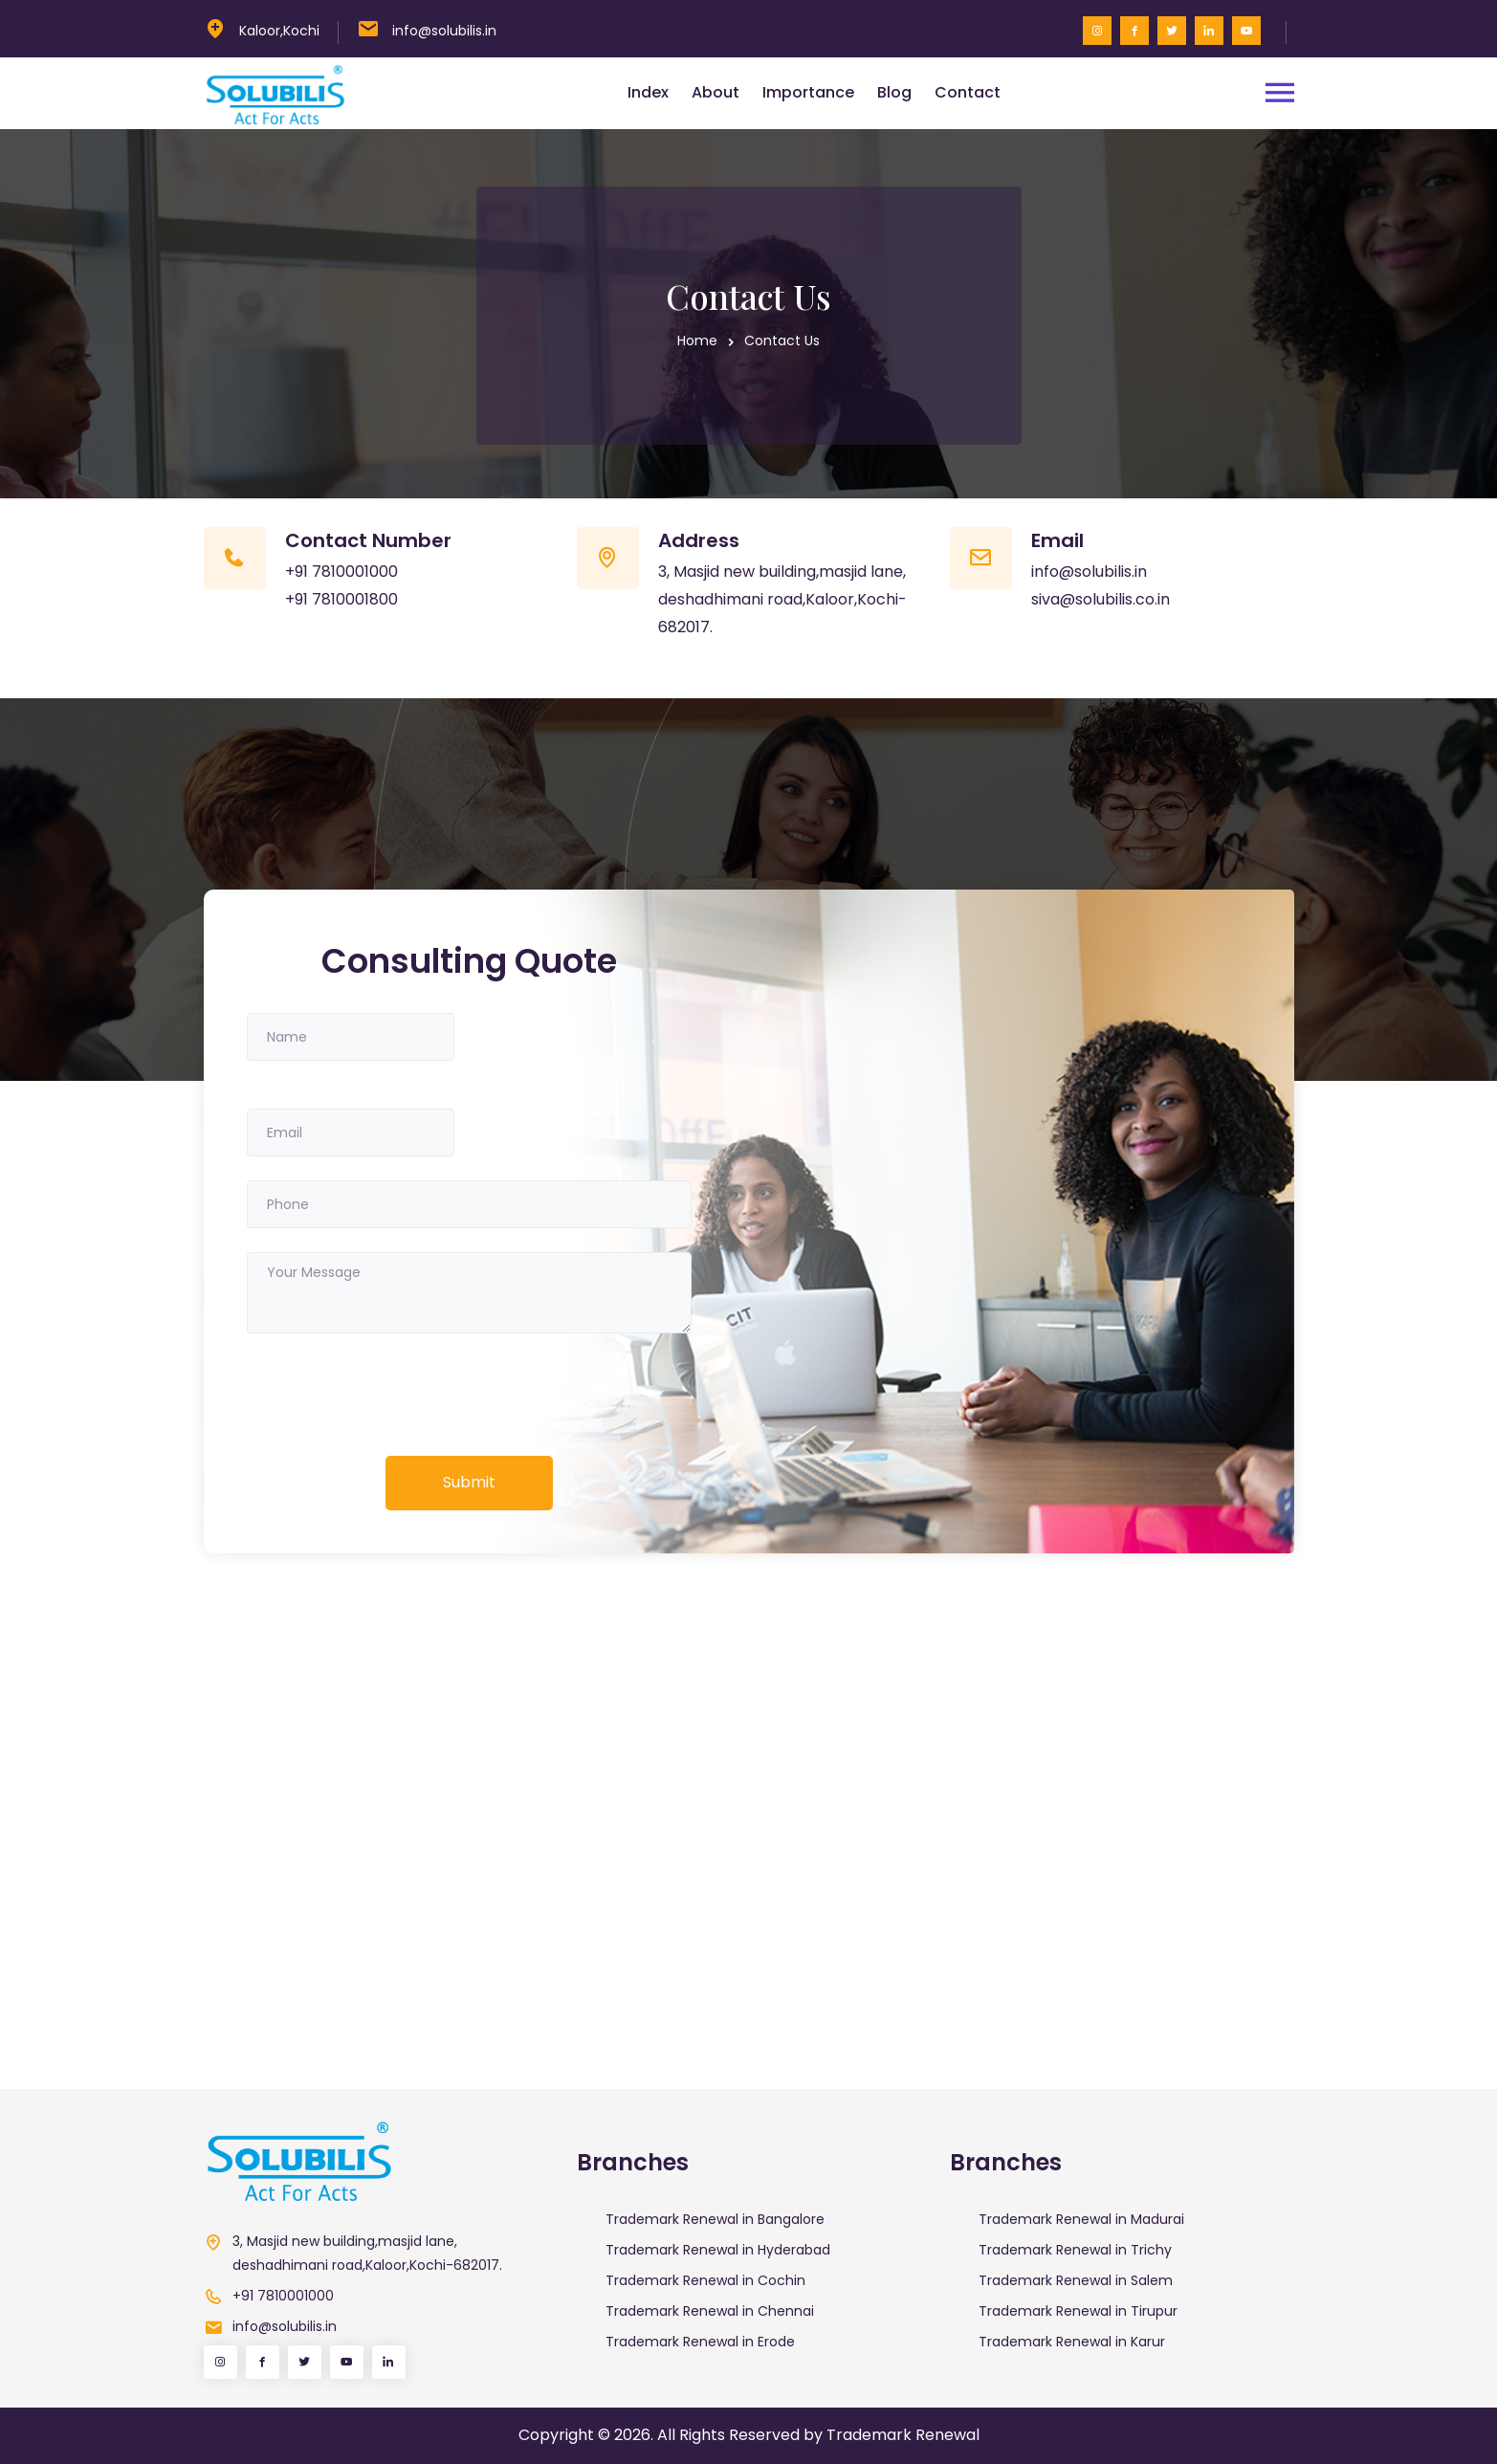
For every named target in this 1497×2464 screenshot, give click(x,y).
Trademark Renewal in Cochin (705, 2280)
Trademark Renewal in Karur (1072, 2341)
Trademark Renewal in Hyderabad (717, 2249)
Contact (968, 92)
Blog (894, 92)
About (715, 92)
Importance (808, 92)
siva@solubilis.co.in (1100, 599)
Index (648, 92)
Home (697, 340)
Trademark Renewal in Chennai (709, 2311)
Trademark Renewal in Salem (1076, 2280)
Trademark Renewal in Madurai (1081, 2219)
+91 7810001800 (341, 599)
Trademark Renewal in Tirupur (1078, 2311)
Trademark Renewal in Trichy (1075, 2249)
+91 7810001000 (341, 572)
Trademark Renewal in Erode (700, 2341)
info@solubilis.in (444, 30)
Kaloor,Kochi (279, 30)
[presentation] (392, 1394)
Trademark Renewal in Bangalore (715, 2219)
